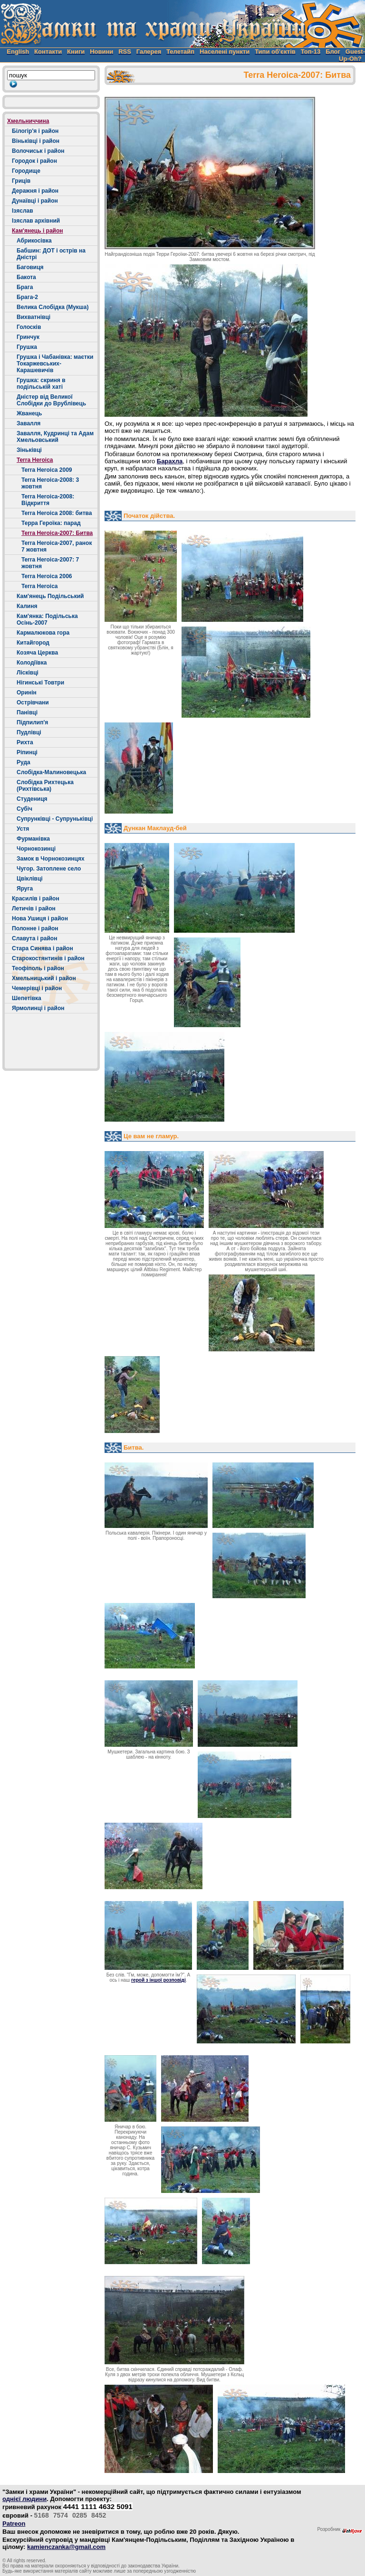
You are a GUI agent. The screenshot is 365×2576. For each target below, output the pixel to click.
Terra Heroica (35, 460)
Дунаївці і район (35, 200)
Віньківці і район (35, 141)
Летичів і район (34, 908)
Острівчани (33, 702)
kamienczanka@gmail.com (66, 2546)
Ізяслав (22, 210)
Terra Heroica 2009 (46, 470)
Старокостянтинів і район (48, 958)
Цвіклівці (30, 878)
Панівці (27, 712)
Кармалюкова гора (43, 632)
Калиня (27, 606)
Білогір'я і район (35, 131)
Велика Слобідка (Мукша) (53, 307)
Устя (23, 828)
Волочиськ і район (38, 151)
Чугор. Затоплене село (49, 868)
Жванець (29, 413)
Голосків (29, 327)
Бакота (26, 277)
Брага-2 (27, 297)
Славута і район (34, 938)
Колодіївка (32, 662)
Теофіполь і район (38, 968)
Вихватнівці (33, 317)
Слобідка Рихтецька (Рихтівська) (45, 785)
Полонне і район (35, 928)
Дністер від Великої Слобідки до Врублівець (51, 400)
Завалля (28, 423)
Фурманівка (33, 838)
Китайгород (33, 642)
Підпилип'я (32, 722)
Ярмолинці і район (38, 1008)
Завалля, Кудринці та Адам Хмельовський (55, 436)
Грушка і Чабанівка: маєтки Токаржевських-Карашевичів (55, 364)
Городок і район (34, 161)
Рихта (25, 742)
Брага (25, 287)
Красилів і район (35, 898)
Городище (26, 171)
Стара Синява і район (42, 948)
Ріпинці (27, 752)
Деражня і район (35, 190)
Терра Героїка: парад (51, 523)
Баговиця (30, 267)
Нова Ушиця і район (40, 918)
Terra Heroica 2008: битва (56, 513)
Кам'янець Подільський (50, 596)
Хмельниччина (28, 121)
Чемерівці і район (37, 988)
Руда (23, 762)
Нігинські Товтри (40, 682)
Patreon (13, 2523)
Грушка (27, 347)
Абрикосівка (34, 240)
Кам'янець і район (37, 230)
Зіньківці (29, 450)
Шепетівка (26, 998)
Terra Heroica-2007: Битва (57, 533)
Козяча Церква (37, 652)
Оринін (27, 692)
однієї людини (24, 2498)
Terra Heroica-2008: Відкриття (47, 499)
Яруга (25, 888)
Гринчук (28, 337)
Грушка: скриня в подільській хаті (41, 383)
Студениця (32, 799)
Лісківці (27, 672)
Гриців (21, 181)
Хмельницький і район (44, 978)
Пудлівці (29, 732)
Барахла (169, 461)
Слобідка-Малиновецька (51, 772)
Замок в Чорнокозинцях (51, 858)
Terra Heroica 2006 (46, 576)
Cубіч (24, 809)
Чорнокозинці (36, 848)
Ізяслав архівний (36, 220)
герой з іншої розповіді (158, 1980)
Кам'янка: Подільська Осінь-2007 (47, 619)
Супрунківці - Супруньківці (55, 818)
